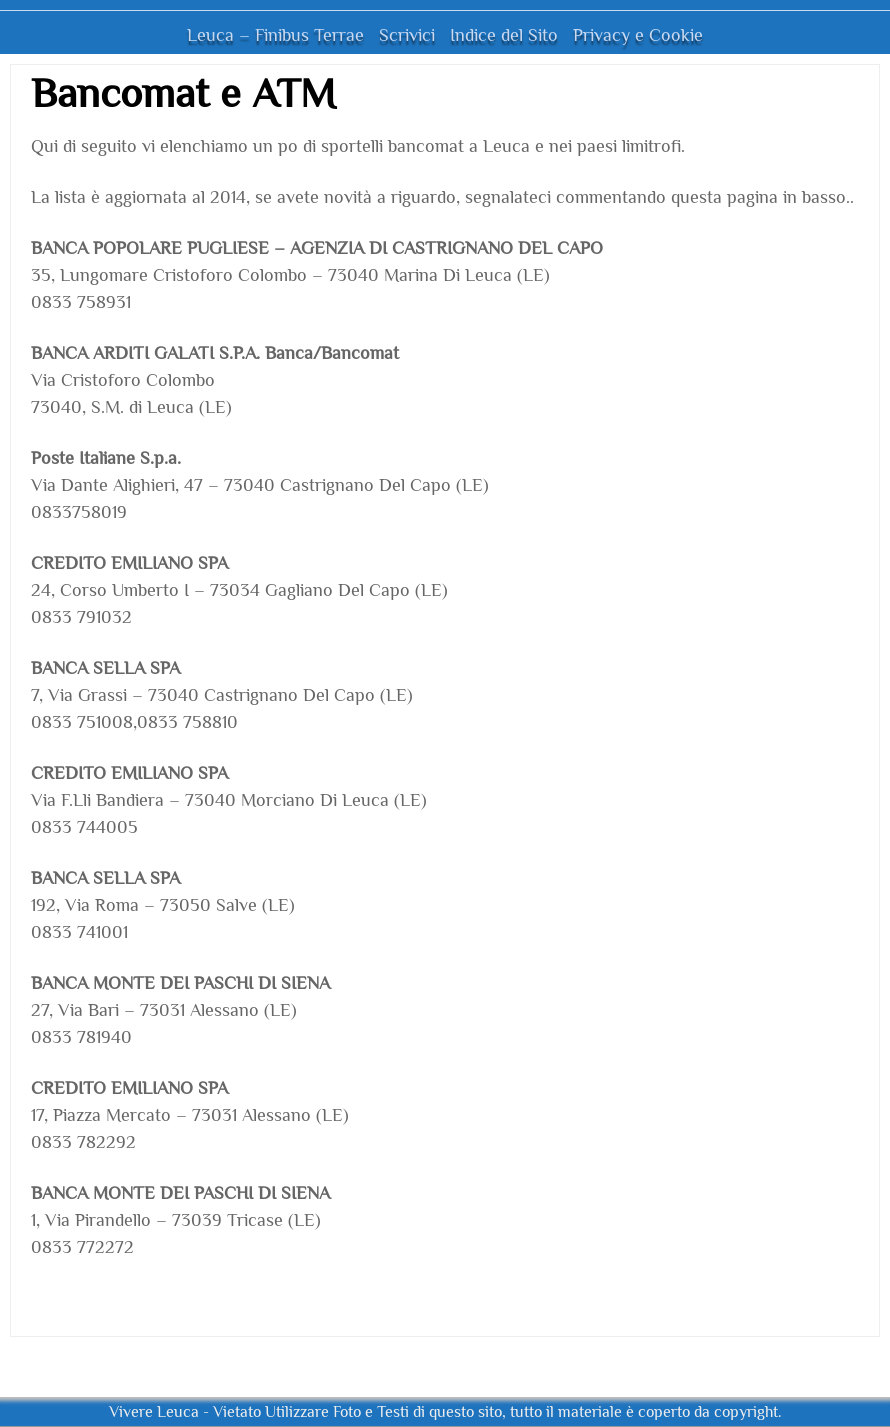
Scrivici (407, 35)
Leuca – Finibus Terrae (275, 35)
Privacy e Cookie (638, 35)
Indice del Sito (504, 35)
